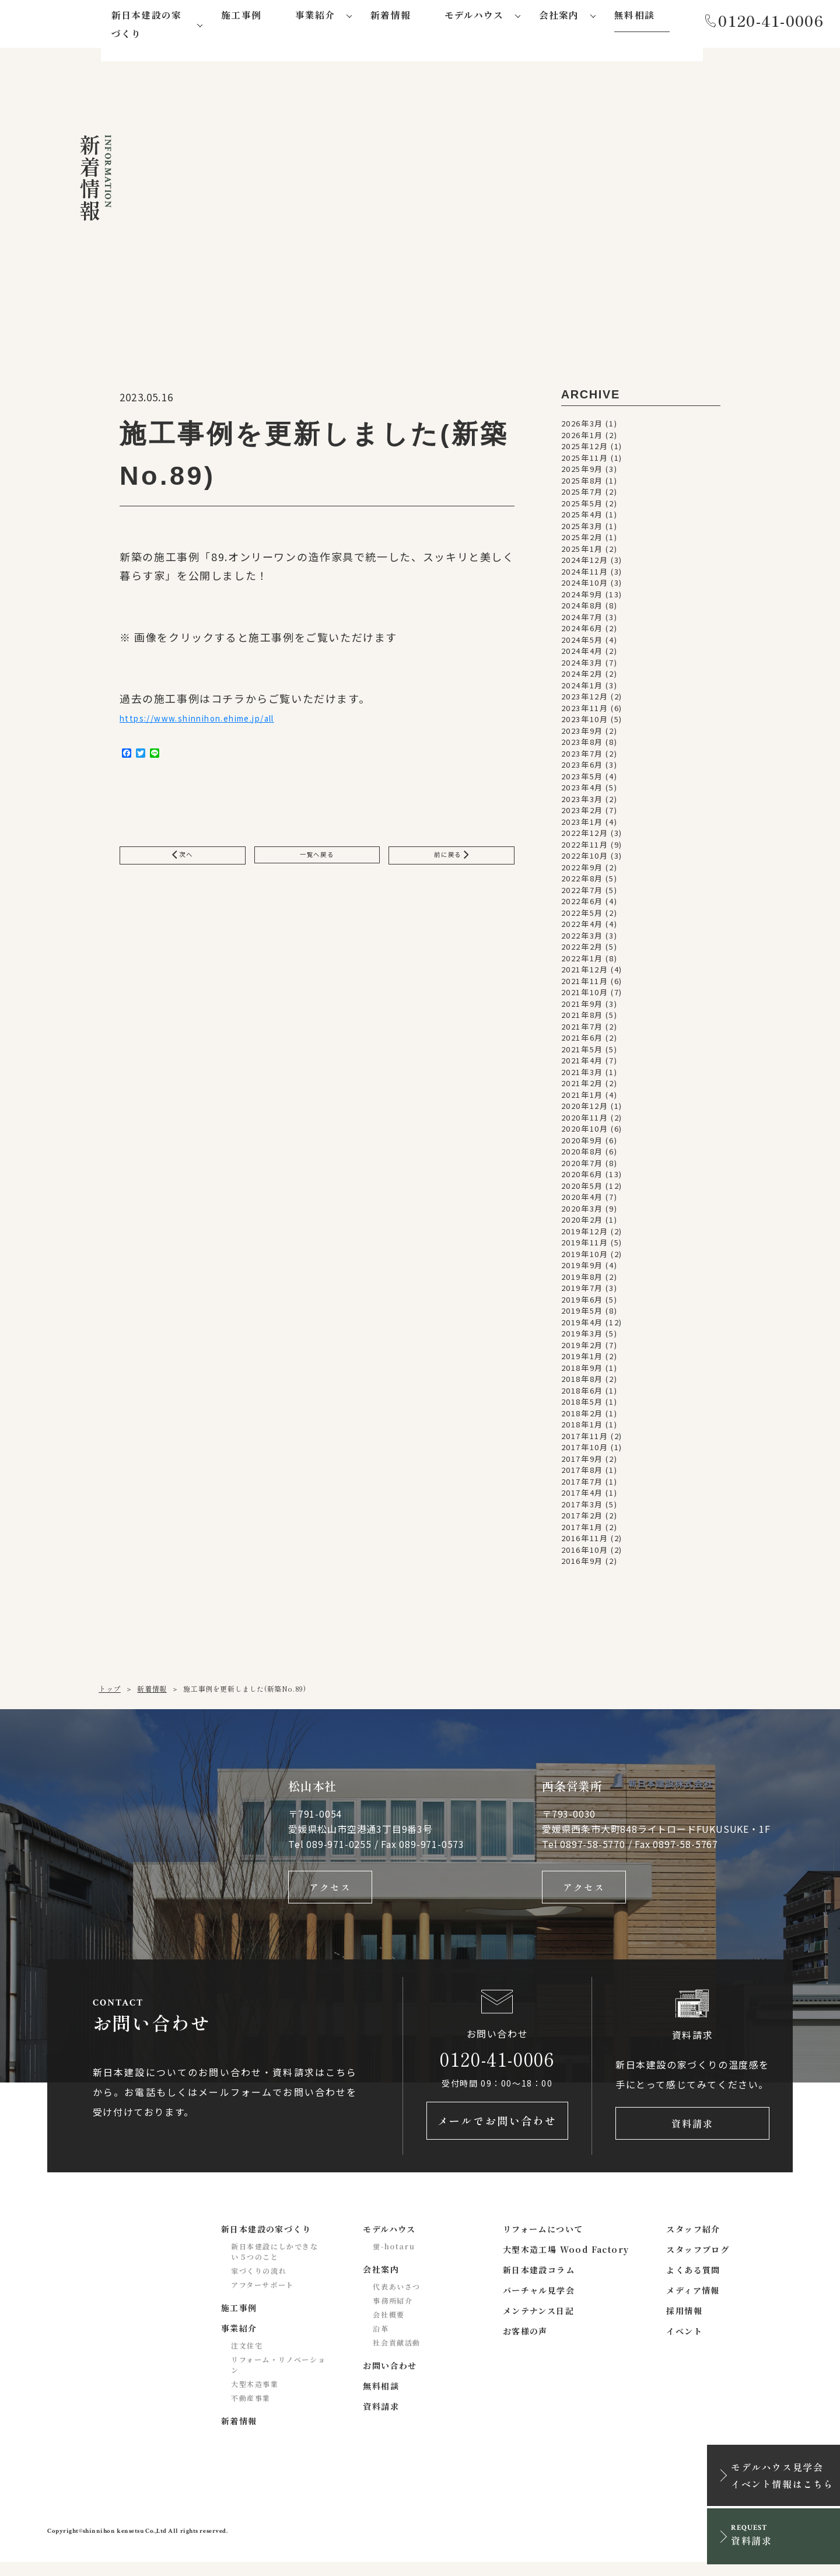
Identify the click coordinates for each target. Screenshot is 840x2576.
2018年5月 (582, 1405)
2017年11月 (584, 1439)
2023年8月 (582, 745)
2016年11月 (584, 1542)
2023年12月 (584, 700)
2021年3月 (582, 1075)
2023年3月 (582, 802)
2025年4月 (582, 518)
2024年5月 (582, 643)
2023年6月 (582, 768)
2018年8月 (582, 1382)
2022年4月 (582, 927)
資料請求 (692, 2135)
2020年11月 (584, 1120)
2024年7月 (582, 620)
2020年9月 (582, 1143)
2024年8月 (582, 609)
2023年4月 (582, 791)
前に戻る (451, 866)
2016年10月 (584, 1553)
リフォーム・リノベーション (278, 2379)
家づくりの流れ (258, 2285)
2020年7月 (582, 1166)
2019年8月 (582, 1280)
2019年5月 (582, 1314)
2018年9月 (582, 1371)
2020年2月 (582, 1223)
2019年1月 (582, 1360)
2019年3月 (582, 1337)
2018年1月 (582, 1428)
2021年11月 (584, 984)
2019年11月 (584, 1246)
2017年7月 (582, 1484)
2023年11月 (584, 711)
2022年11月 (584, 847)
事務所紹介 (392, 2315)
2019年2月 (582, 1348)
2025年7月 (582, 495)
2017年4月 (582, 1496)
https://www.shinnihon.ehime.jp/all (221, 724)
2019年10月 (584, 1257)
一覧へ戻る (317, 866)
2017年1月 (582, 1530)
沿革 (380, 2343)
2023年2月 (582, 814)
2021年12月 (584, 973)
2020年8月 (582, 1155)
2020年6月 (582, 1178)
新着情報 (151, 1692)
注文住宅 (246, 2360)
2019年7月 (582, 1291)
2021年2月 (582, 1087)
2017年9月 (582, 1462)
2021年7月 (582, 1029)
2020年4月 (582, 1200)
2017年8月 (582, 1473)
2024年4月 (582, 654)
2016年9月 (582, 1564)
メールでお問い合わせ (497, 2135)
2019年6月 (582, 1302)
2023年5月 (582, 779)
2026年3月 (582, 427)
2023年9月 (582, 734)
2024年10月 (584, 586)
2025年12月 (584, 450)
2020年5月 (582, 1189)
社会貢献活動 (397, 2357)
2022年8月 (582, 882)
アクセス (330, 1893)
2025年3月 (582, 529)
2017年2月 (582, 1519)
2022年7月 (582, 893)
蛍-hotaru (394, 2261)
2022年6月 (582, 905)
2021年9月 (582, 1007)
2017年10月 (584, 1451)
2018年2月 (582, 1416)
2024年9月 (582, 597)
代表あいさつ (397, 2301)
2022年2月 (582, 950)
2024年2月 (582, 677)
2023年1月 (582, 825)
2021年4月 (582, 1064)
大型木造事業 (255, 2398)
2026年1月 (582, 438)
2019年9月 (582, 1269)
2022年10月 (584, 859)
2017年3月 (582, 1507)
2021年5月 (582, 1052)
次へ (182, 866)
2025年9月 (582, 472)
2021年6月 (582, 1041)
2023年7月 (582, 756)
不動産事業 (251, 2412)
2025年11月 (584, 461)
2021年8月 (582, 1018)
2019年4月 (582, 1325)
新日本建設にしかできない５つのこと (274, 2266)
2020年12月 (584, 1109)
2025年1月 (582, 552)
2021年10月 (584, 996)
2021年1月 (582, 1098)
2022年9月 (582, 870)
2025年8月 (582, 483)
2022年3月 (582, 938)
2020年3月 (582, 1211)
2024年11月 (584, 574)
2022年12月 (584, 836)
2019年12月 (584, 1234)
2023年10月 (584, 723)
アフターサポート (262, 2299)
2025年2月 (582, 541)
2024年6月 (582, 632)
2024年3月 (582, 665)
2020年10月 (584, 1132)
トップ (110, 1692)
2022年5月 (582, 916)
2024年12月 (584, 563)
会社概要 (388, 2329)
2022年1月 (582, 961)
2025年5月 (582, 506)
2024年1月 (582, 688)
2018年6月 (582, 1393)
